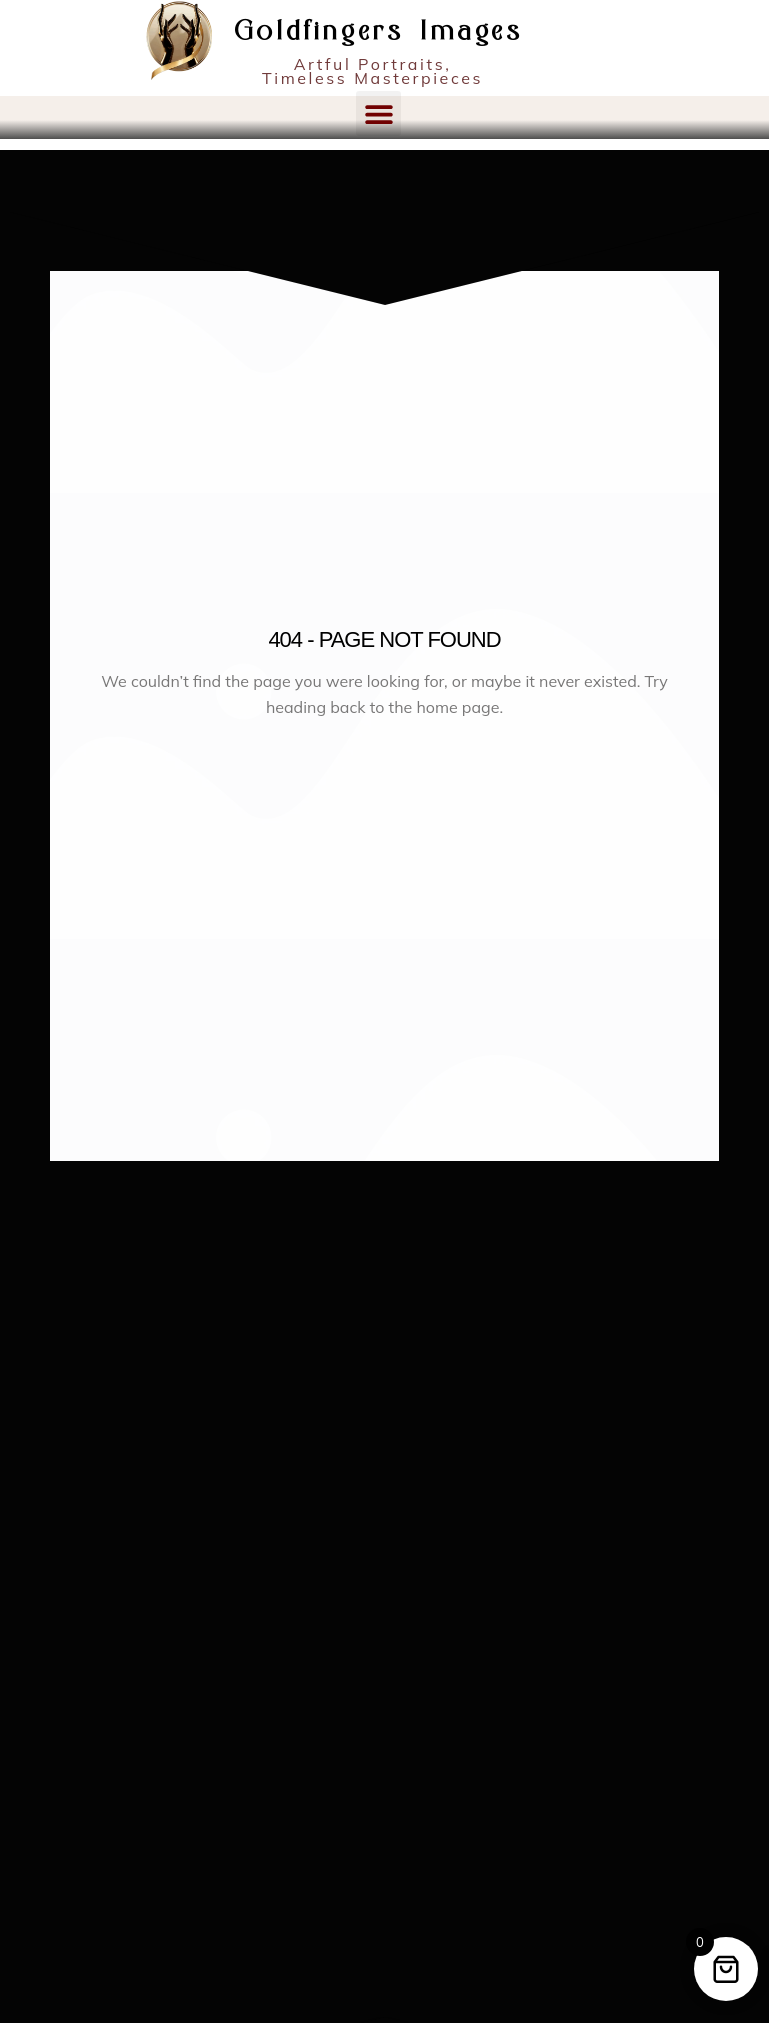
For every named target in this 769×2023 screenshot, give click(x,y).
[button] (378, 113)
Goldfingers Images (378, 32)
